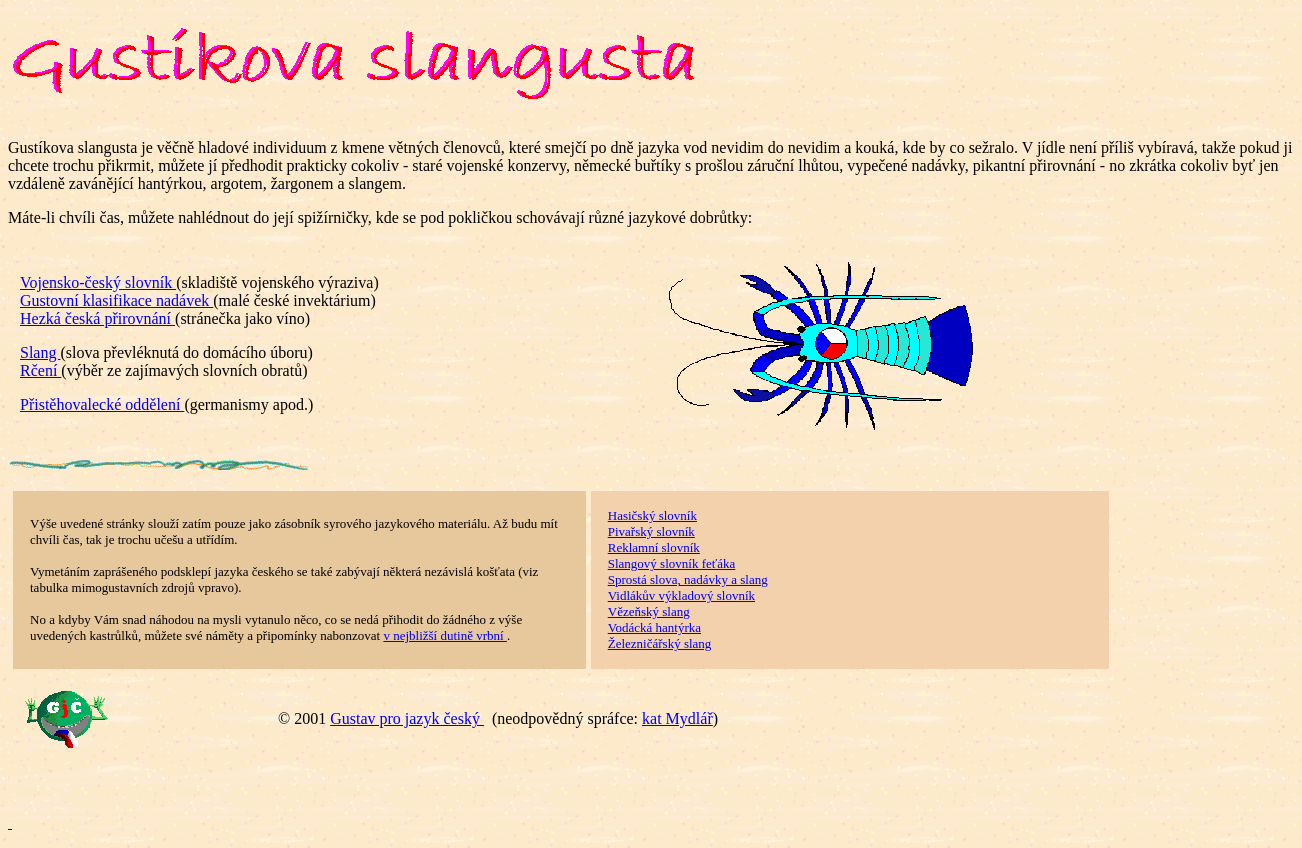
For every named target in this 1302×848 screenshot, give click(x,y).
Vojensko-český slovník (98, 282)
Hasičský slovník (652, 515)
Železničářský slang (660, 643)
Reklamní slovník (654, 547)
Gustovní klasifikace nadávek (116, 300)
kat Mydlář (677, 718)
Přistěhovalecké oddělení (102, 404)
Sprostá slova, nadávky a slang (688, 579)
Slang (40, 352)
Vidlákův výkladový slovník (681, 595)
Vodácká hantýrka (654, 627)
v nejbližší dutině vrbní (444, 635)
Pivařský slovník (651, 531)
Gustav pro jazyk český (407, 718)
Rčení (40, 370)
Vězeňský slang (649, 611)
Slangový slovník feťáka (672, 563)
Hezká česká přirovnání (97, 318)
